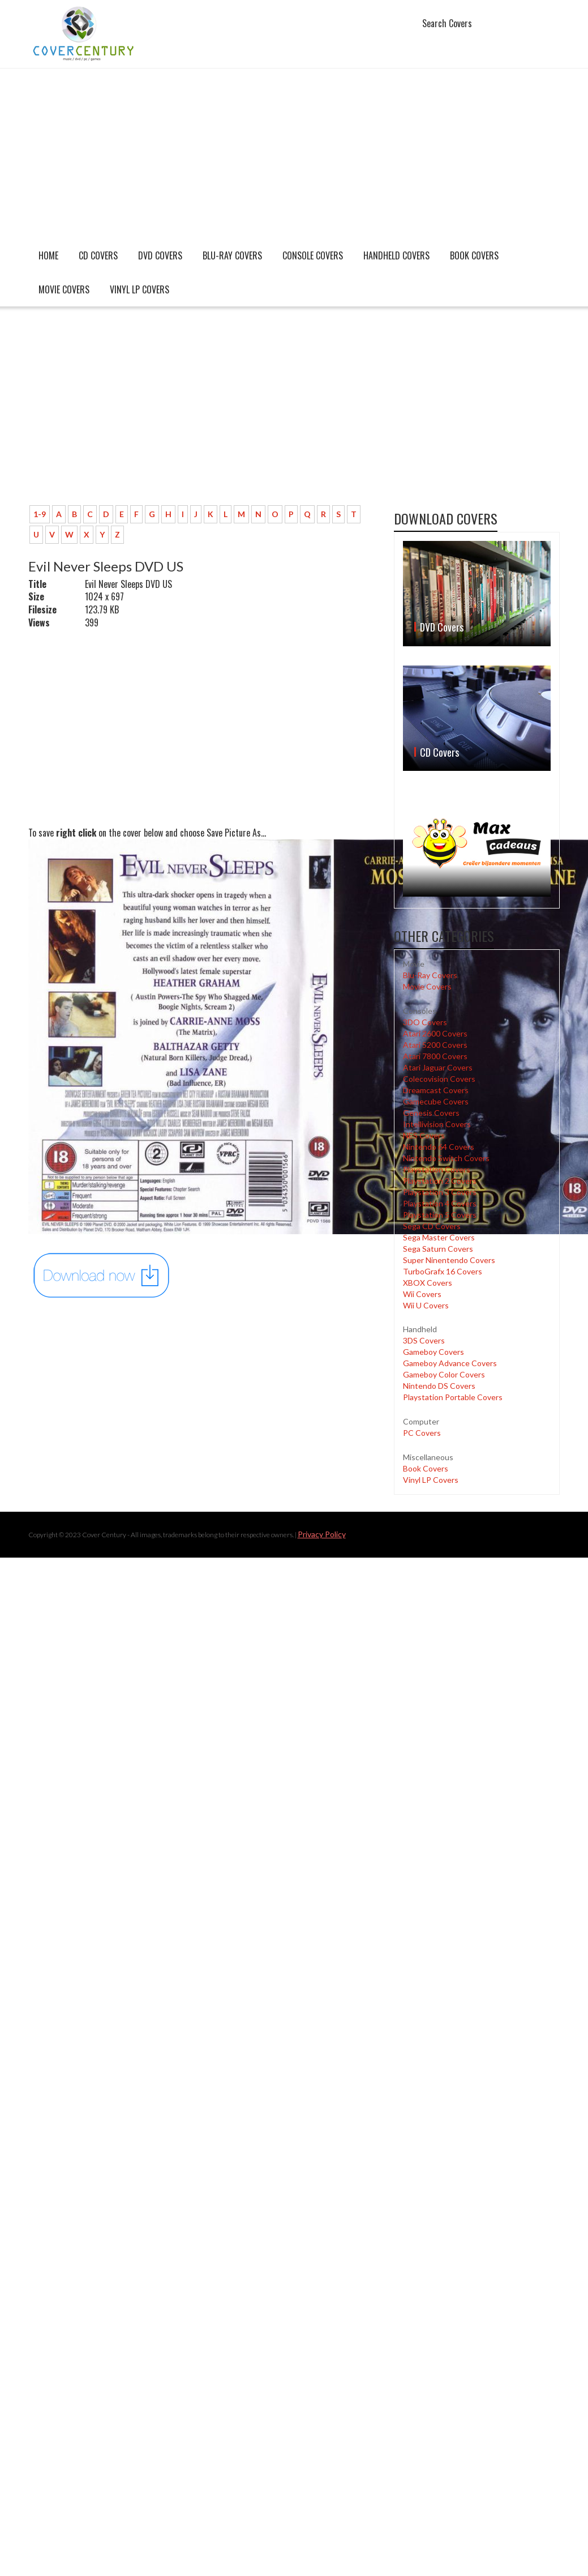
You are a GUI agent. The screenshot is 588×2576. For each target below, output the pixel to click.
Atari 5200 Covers (435, 1045)
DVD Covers (160, 255)
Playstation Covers (436, 1169)
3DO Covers (425, 1022)
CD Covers (98, 255)
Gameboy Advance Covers (450, 1363)
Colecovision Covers (439, 1079)
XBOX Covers (427, 1282)
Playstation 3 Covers (440, 1192)
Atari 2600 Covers (435, 1033)
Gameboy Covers (433, 1352)
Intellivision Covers (437, 1124)
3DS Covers (424, 1340)
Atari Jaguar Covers (438, 1067)
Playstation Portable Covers (453, 1397)
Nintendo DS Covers (439, 1386)
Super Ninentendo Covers (449, 1260)
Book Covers (474, 255)
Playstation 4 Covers (440, 1203)
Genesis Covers (431, 1113)
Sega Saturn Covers (438, 1248)
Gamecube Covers (436, 1101)
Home (48, 255)
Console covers (312, 255)
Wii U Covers (426, 1305)
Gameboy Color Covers (444, 1374)
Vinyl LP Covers (139, 289)
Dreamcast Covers (436, 1090)
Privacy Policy (322, 1534)
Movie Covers (63, 289)
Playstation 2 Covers (440, 1180)
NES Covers (424, 1135)
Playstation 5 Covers (440, 1214)
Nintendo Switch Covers (446, 1158)
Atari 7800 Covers (435, 1056)
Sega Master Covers (439, 1237)
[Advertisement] (294, 153)
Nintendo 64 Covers (438, 1146)
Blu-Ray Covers (232, 255)
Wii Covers (422, 1294)
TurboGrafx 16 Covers (442, 1271)
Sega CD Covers (432, 1226)
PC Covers (422, 1433)
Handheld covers (396, 255)
